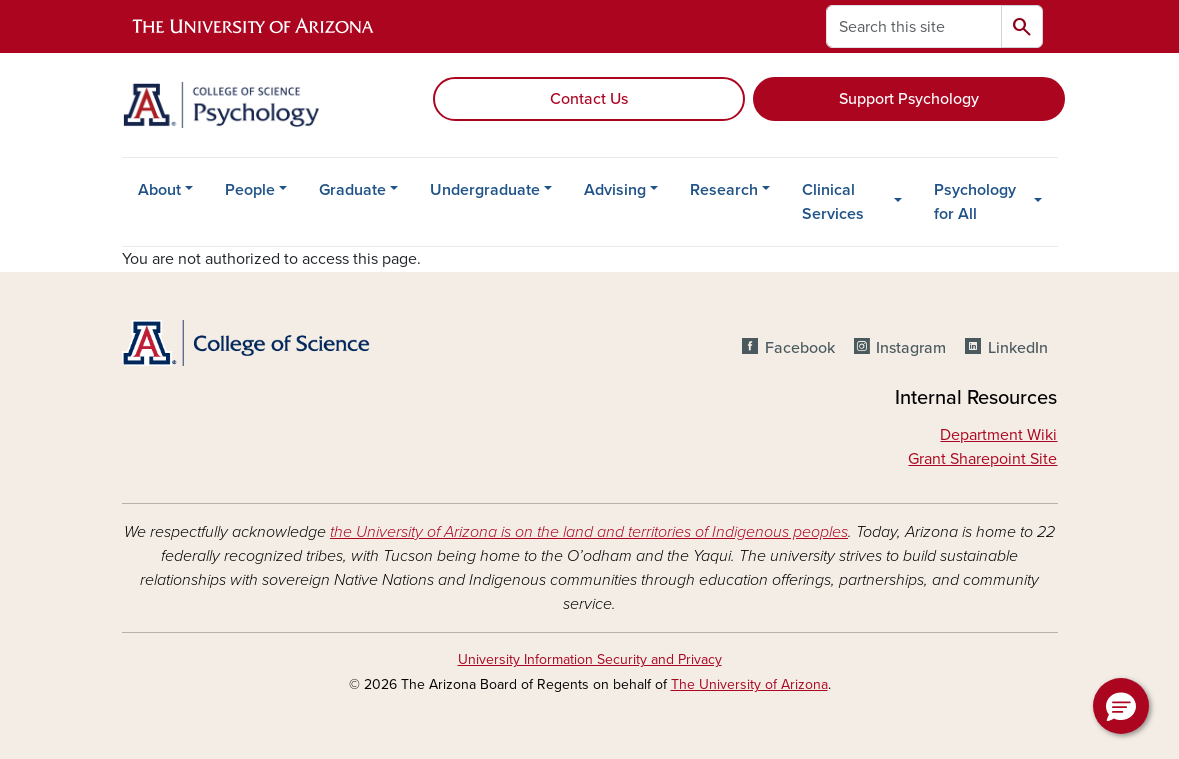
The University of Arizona (749, 684)
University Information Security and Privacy (590, 659)
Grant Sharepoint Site (982, 459)
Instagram (911, 348)
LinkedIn (1018, 348)
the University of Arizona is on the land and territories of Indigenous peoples (589, 532)
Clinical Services (833, 202)
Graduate (352, 190)
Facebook (800, 348)
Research (724, 190)
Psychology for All (975, 202)
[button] (1121, 706)
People (250, 190)
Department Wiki (998, 435)
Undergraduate (485, 190)
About (159, 190)
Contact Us (589, 99)
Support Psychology (909, 99)
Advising (615, 190)
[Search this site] (914, 26)
